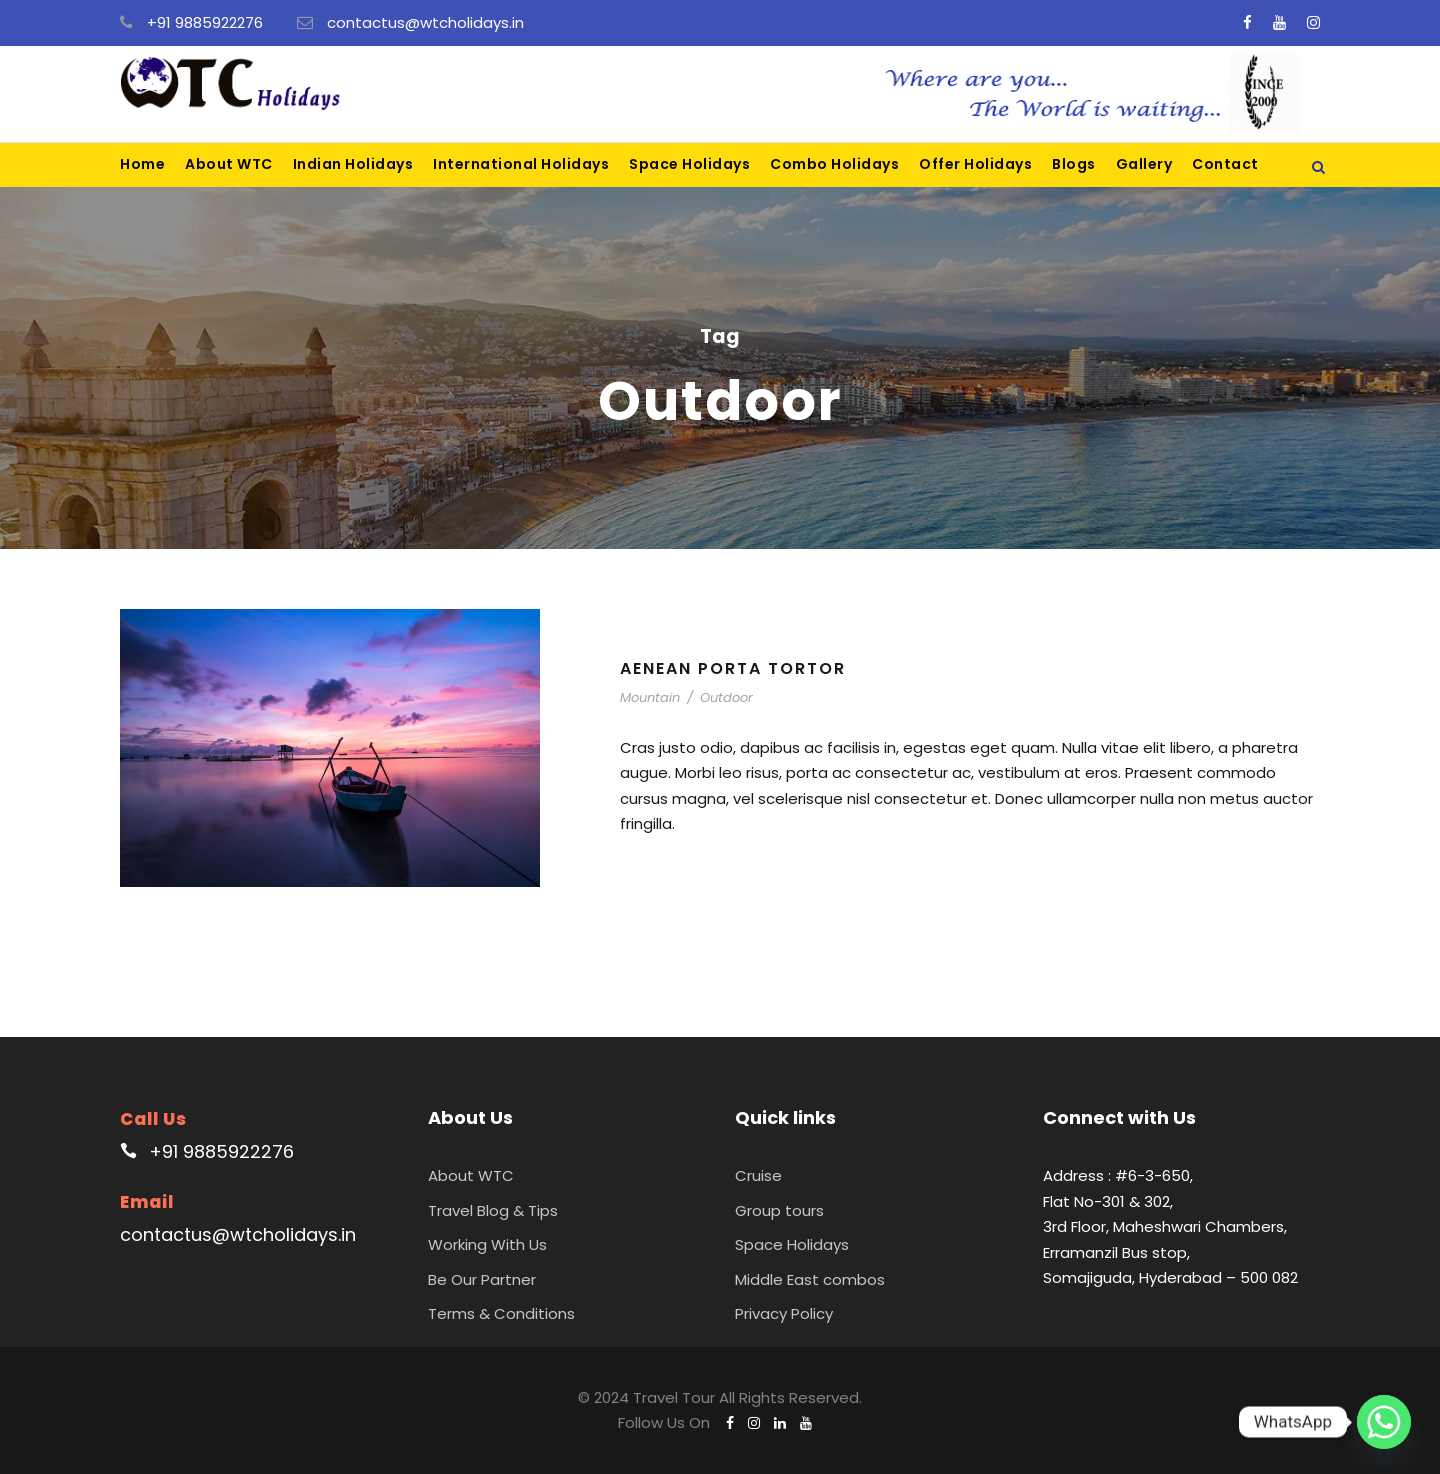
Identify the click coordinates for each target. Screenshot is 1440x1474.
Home (142, 164)
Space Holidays (689, 164)
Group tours (779, 1210)
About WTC (229, 164)
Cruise (758, 1175)
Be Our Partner (482, 1279)
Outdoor (726, 697)
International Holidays (521, 164)
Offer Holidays (975, 164)
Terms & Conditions (501, 1313)
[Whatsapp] (1384, 1422)
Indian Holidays (353, 164)
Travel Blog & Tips (493, 1210)
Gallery (1144, 164)
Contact (1225, 164)
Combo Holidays (834, 164)
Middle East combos (810, 1279)
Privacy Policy (784, 1313)
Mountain (650, 697)
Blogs (1074, 164)
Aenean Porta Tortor (733, 668)
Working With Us (487, 1244)
